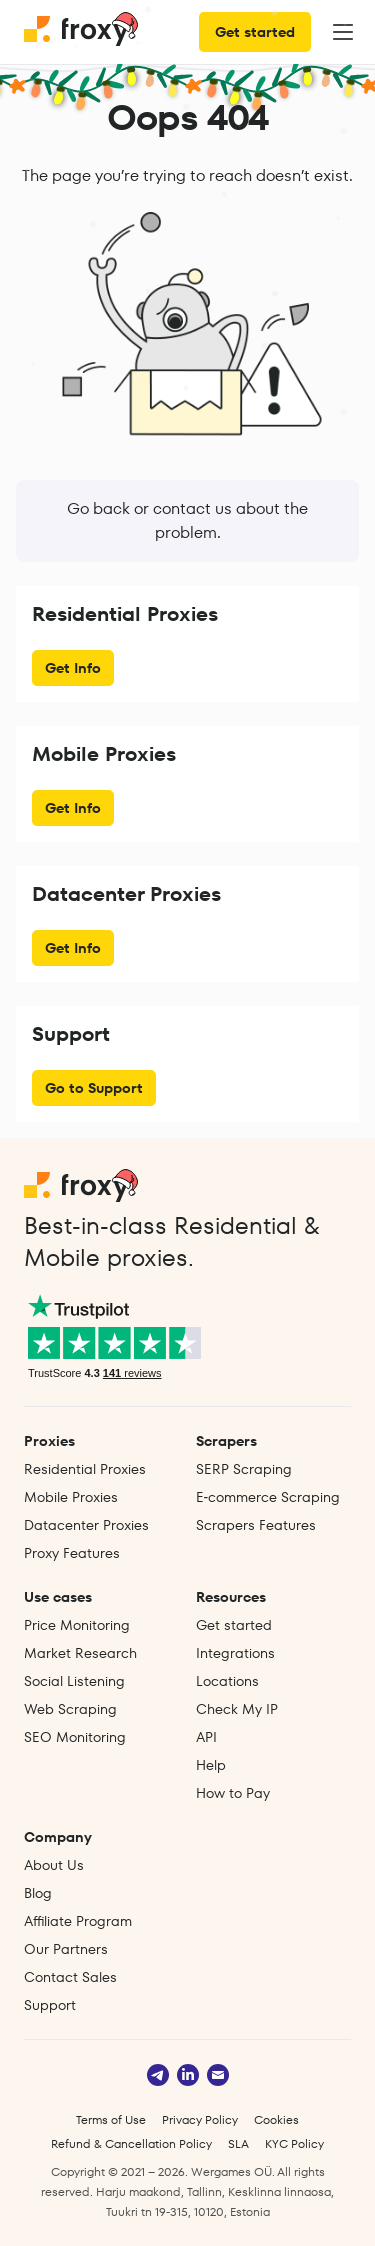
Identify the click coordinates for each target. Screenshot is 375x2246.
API (206, 1737)
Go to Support (94, 1088)
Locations (227, 1681)
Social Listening (74, 1681)
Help (211, 1765)
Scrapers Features (256, 1525)
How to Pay (233, 1793)
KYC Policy (294, 2143)
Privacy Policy (200, 2119)
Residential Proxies (85, 1469)
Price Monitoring (77, 1625)
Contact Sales (70, 1977)
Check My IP (237, 1709)
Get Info (73, 668)
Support (50, 2005)
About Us (54, 1865)
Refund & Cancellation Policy (131, 2143)
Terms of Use (111, 2119)
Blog (38, 1893)
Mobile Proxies (71, 1497)
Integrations (235, 1653)
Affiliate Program (78, 1921)
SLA (238, 2143)
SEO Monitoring (75, 1737)
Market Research (80, 1653)
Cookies (276, 2119)
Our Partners (66, 1949)
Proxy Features (72, 1553)
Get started (255, 32)
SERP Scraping (244, 1469)
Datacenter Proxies (86, 1525)
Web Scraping (70, 1709)
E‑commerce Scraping (268, 1497)
